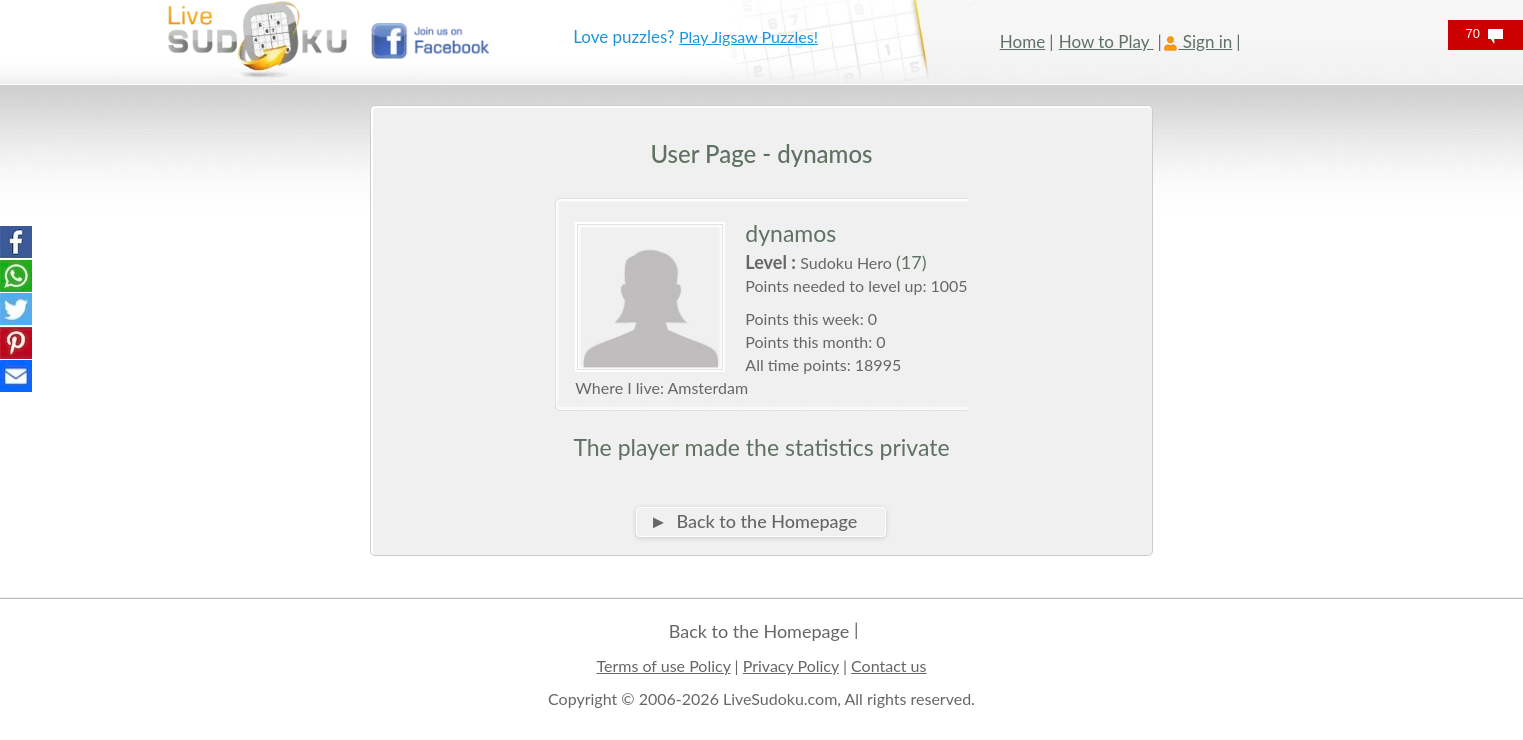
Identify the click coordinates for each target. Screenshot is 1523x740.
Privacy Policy (791, 665)
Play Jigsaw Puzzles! (748, 36)
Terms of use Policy (664, 665)
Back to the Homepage (759, 631)
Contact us (888, 665)
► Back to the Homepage (753, 521)
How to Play (1106, 41)
